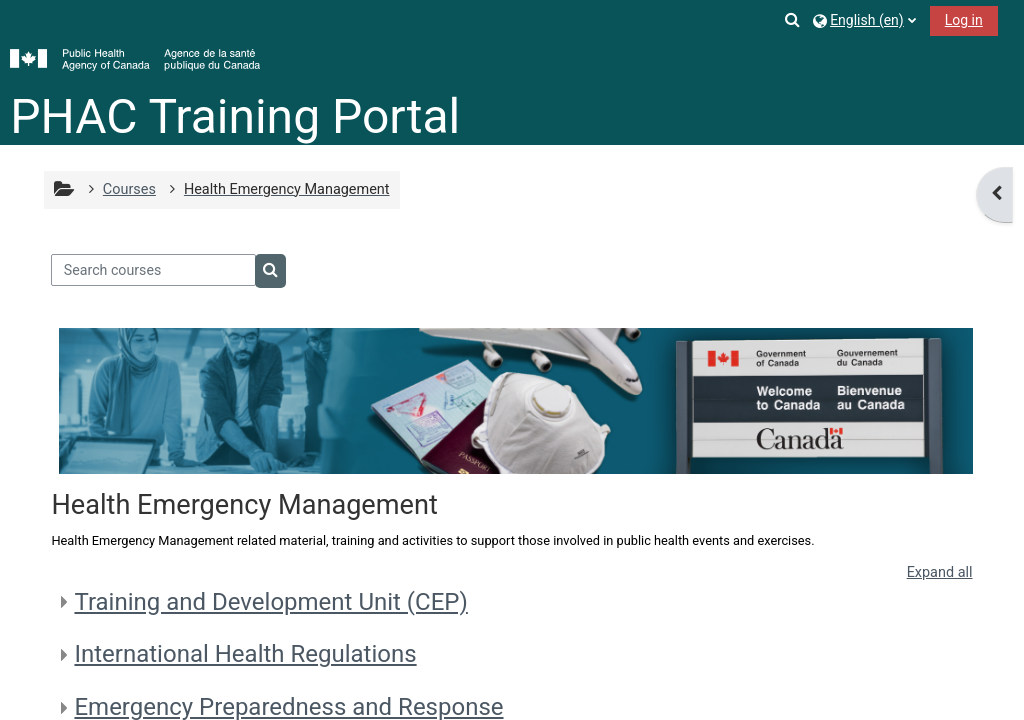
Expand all (940, 572)
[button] (793, 19)
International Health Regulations (245, 654)
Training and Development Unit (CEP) (270, 602)
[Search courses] (153, 270)
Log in (964, 20)
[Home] (135, 59)
